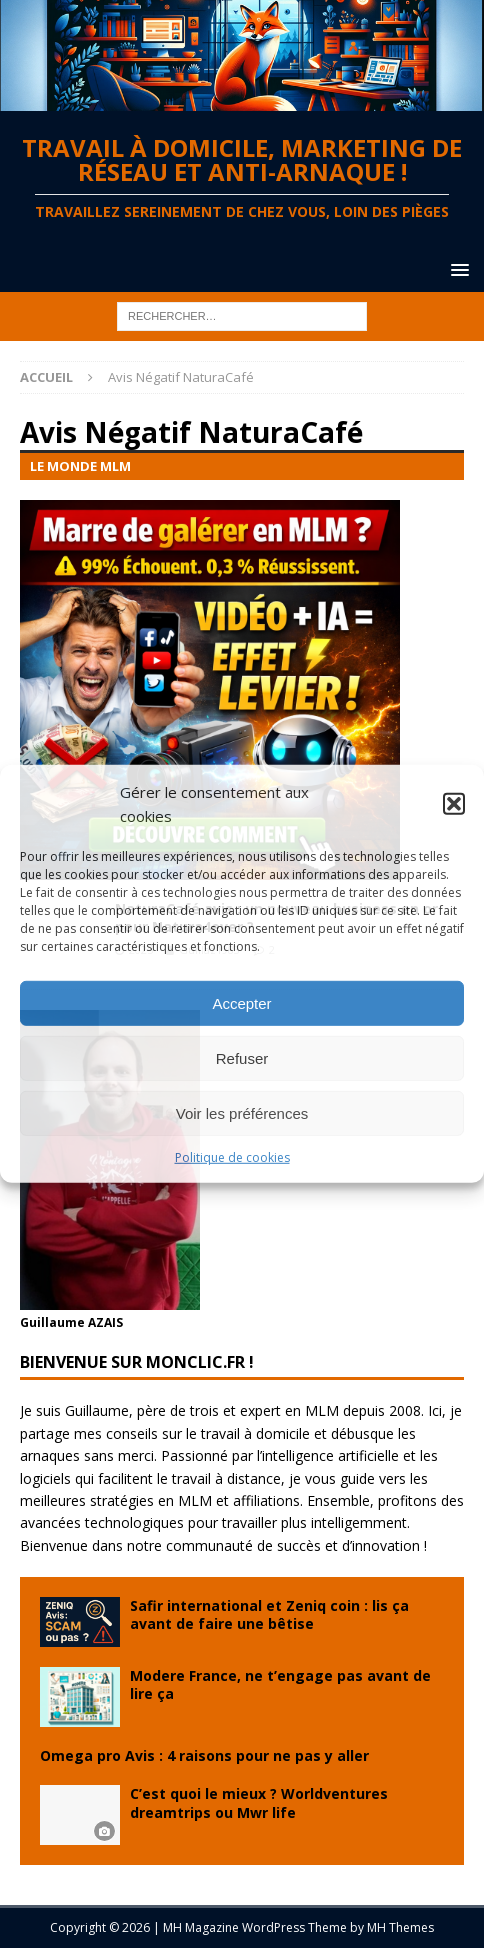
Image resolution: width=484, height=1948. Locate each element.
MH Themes (400, 1927)
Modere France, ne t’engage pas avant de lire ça (280, 1684)
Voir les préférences (242, 1112)
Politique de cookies (232, 1157)
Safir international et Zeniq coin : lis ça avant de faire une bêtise (269, 1614)
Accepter (241, 1002)
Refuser (242, 1057)
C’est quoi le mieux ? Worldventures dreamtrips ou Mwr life (259, 1802)
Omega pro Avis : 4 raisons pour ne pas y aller (204, 1755)
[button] (454, 804)
